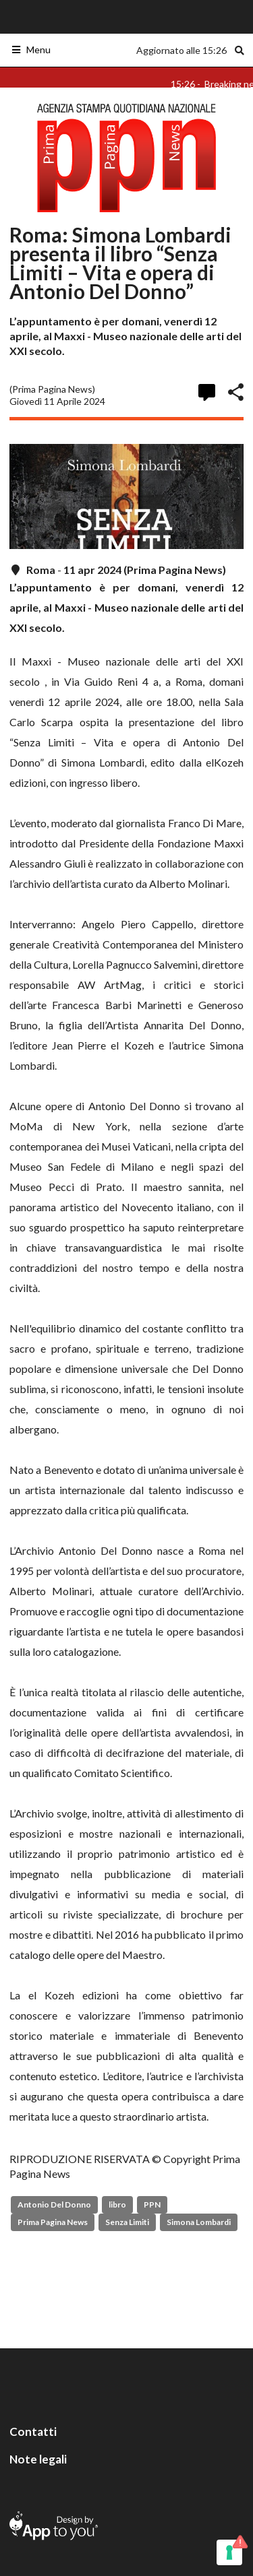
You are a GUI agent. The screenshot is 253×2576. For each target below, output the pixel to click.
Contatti (33, 2431)
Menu (31, 49)
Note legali (38, 2459)
